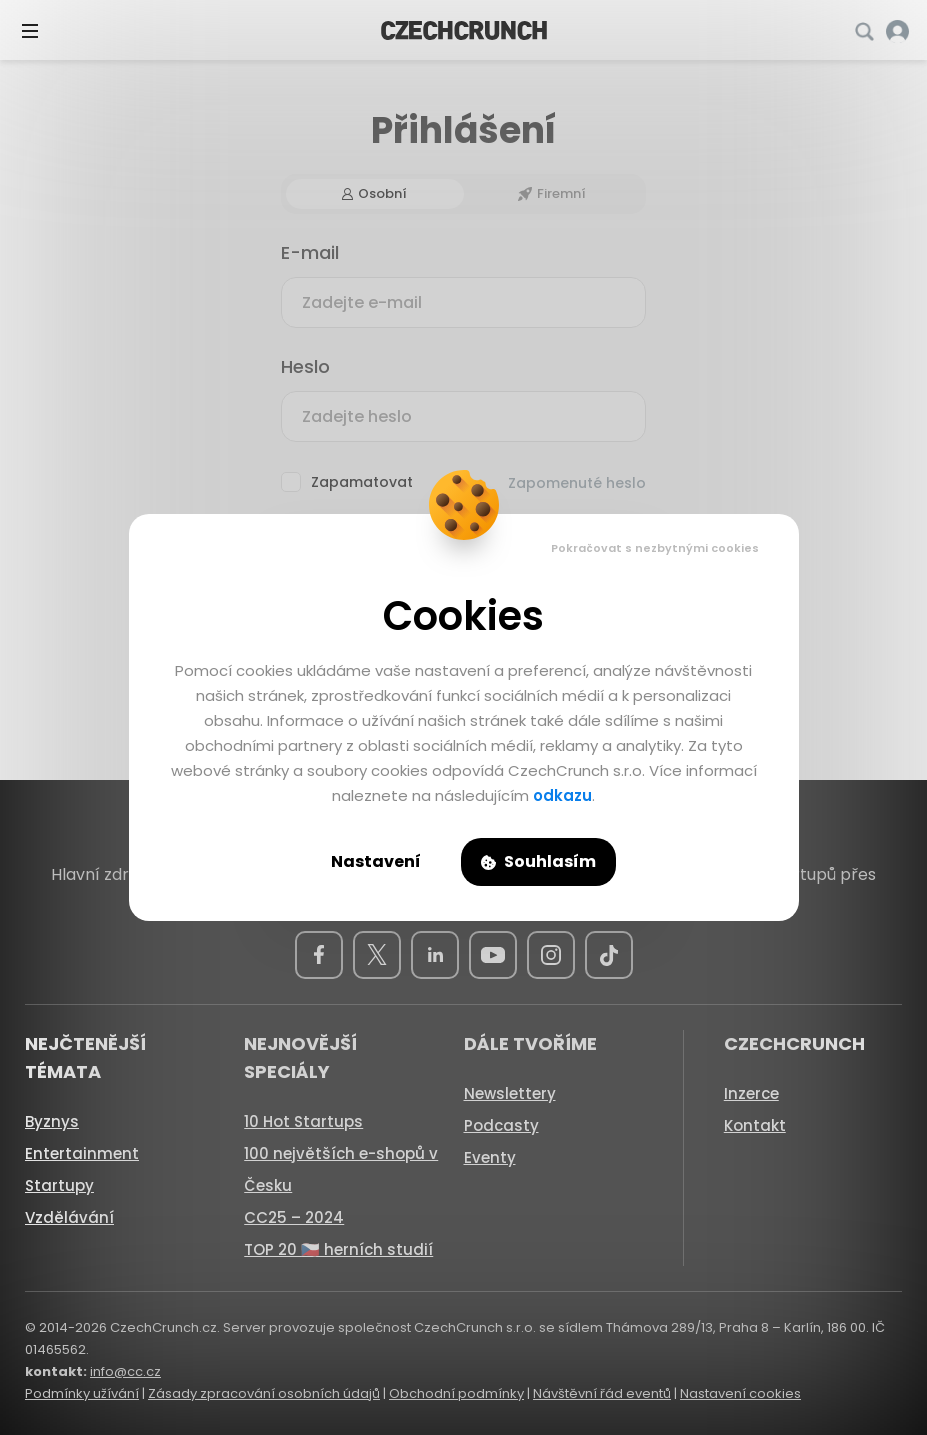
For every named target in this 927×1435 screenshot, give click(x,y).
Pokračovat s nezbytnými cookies (655, 548)
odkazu (562, 795)
